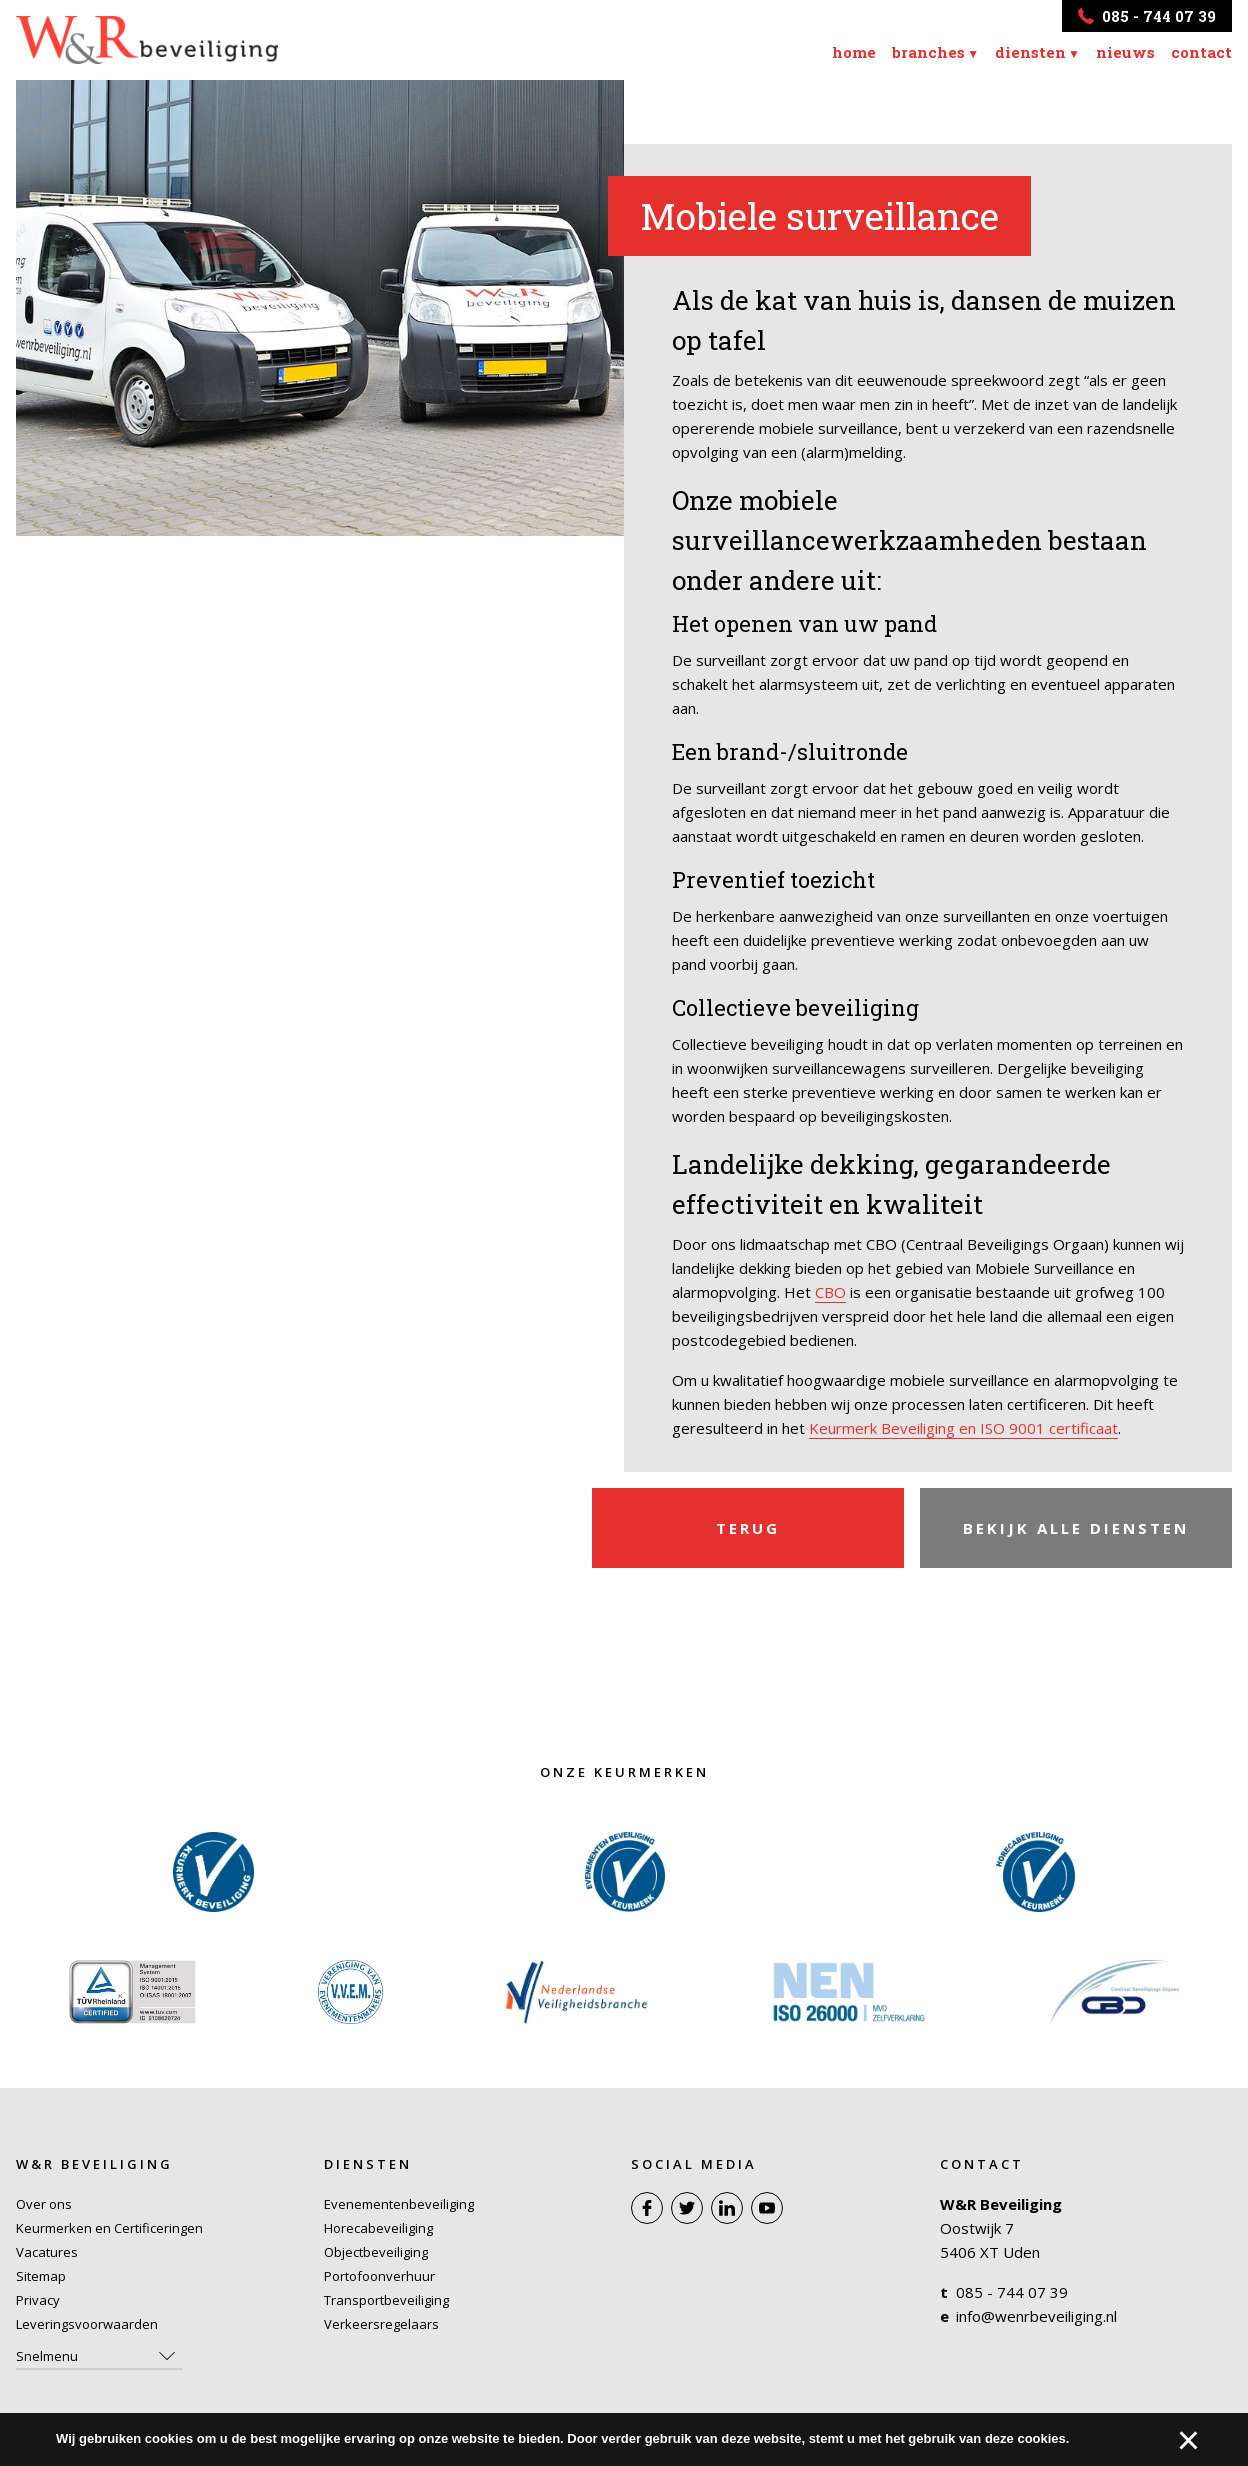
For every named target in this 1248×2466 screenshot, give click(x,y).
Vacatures (47, 2252)
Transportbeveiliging (386, 2300)
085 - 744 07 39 (1012, 2292)
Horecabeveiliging (378, 2228)
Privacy (38, 2300)
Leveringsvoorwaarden (87, 2324)
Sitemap (41, 2276)
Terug (748, 1528)
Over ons (44, 2204)
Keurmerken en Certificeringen (109, 2228)
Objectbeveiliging (376, 2252)
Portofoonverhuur (379, 2276)
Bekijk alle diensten (1076, 1528)
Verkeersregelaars (381, 2324)
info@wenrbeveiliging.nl (1036, 2316)
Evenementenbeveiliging (399, 2204)
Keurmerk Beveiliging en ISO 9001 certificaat (963, 1428)
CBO (830, 1292)
